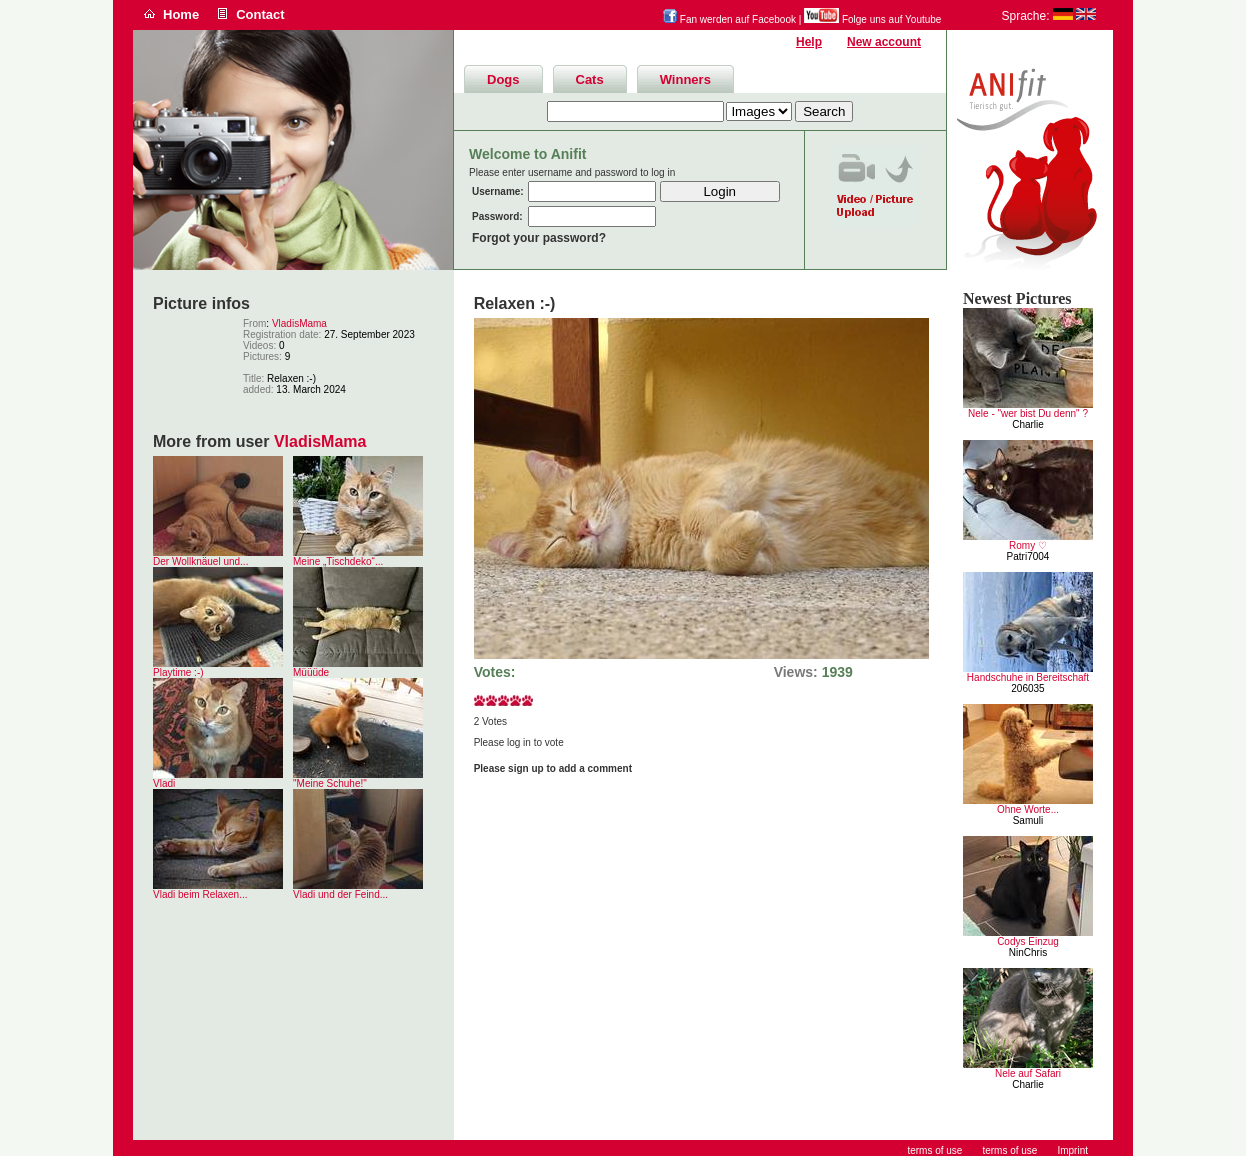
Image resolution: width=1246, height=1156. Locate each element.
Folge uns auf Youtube (872, 19)
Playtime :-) (178, 672)
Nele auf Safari (1028, 1073)
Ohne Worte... (1028, 809)
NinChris (1028, 952)
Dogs (503, 79)
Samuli (1028, 820)
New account (884, 42)
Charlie (1028, 424)
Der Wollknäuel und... (200, 561)
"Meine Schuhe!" (330, 783)
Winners (685, 79)
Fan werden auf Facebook (729, 19)
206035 (1027, 688)
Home (181, 14)
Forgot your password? (539, 238)
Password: (497, 216)
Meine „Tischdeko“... (338, 561)
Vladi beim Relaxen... (200, 894)
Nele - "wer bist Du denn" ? (1028, 413)
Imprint (1072, 1150)
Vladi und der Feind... (340, 894)
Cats (590, 79)
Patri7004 (1028, 556)
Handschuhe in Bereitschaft (1028, 677)
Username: (498, 191)
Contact (260, 14)
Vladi (164, 783)
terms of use (1009, 1150)
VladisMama (299, 323)
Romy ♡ (1028, 545)
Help (809, 42)
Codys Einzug (1028, 941)
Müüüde (311, 672)
